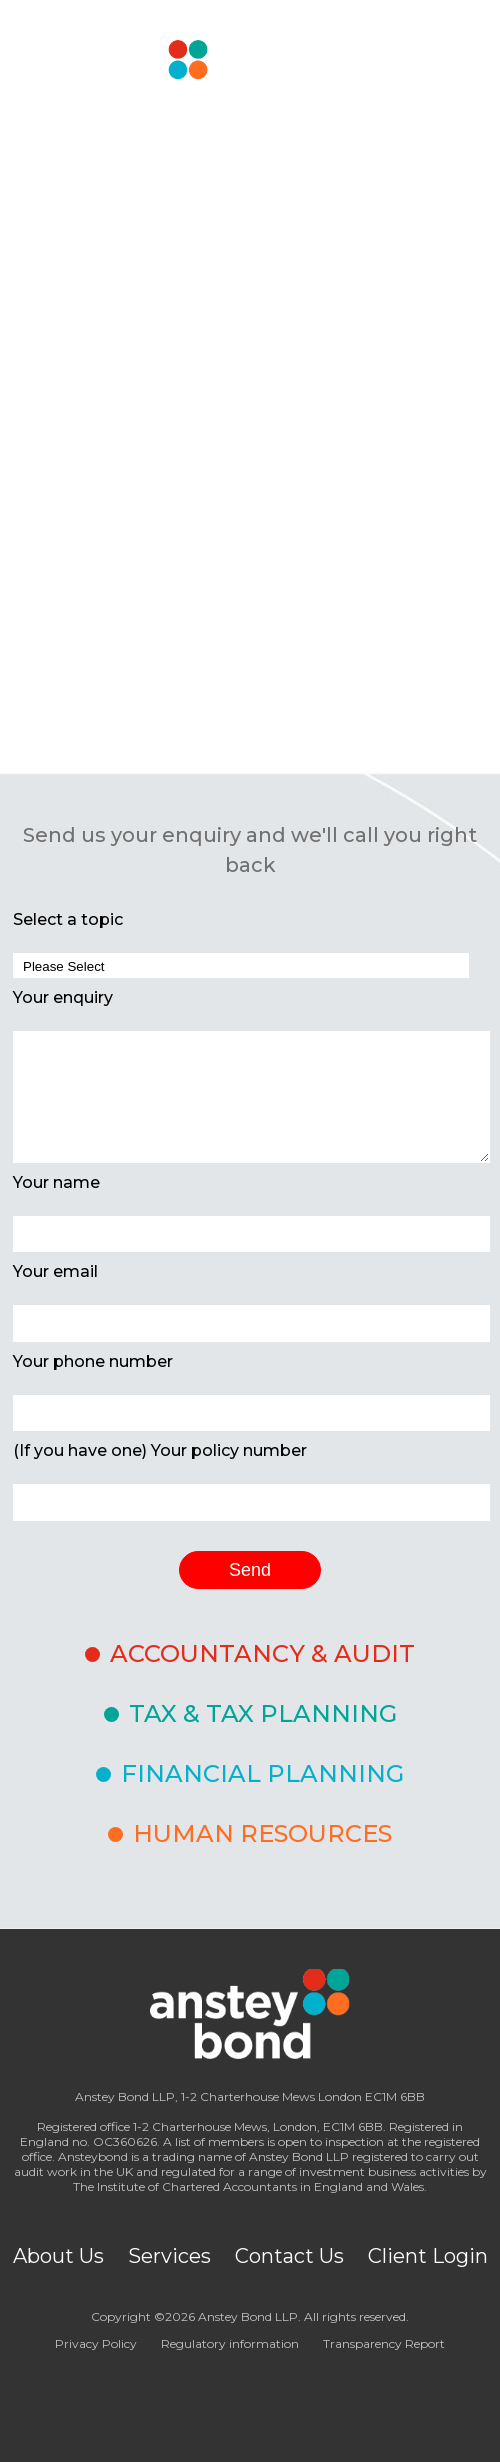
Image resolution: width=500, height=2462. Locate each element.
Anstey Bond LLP (248, 2316)
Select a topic (68, 919)
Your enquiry (63, 997)
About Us (58, 2256)
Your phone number (93, 1361)
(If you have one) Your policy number (160, 1450)
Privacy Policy (96, 2343)
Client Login (428, 2256)
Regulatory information (230, 2343)
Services (169, 2256)
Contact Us (289, 2256)
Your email (55, 1271)
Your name (56, 1182)
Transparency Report (384, 2343)
